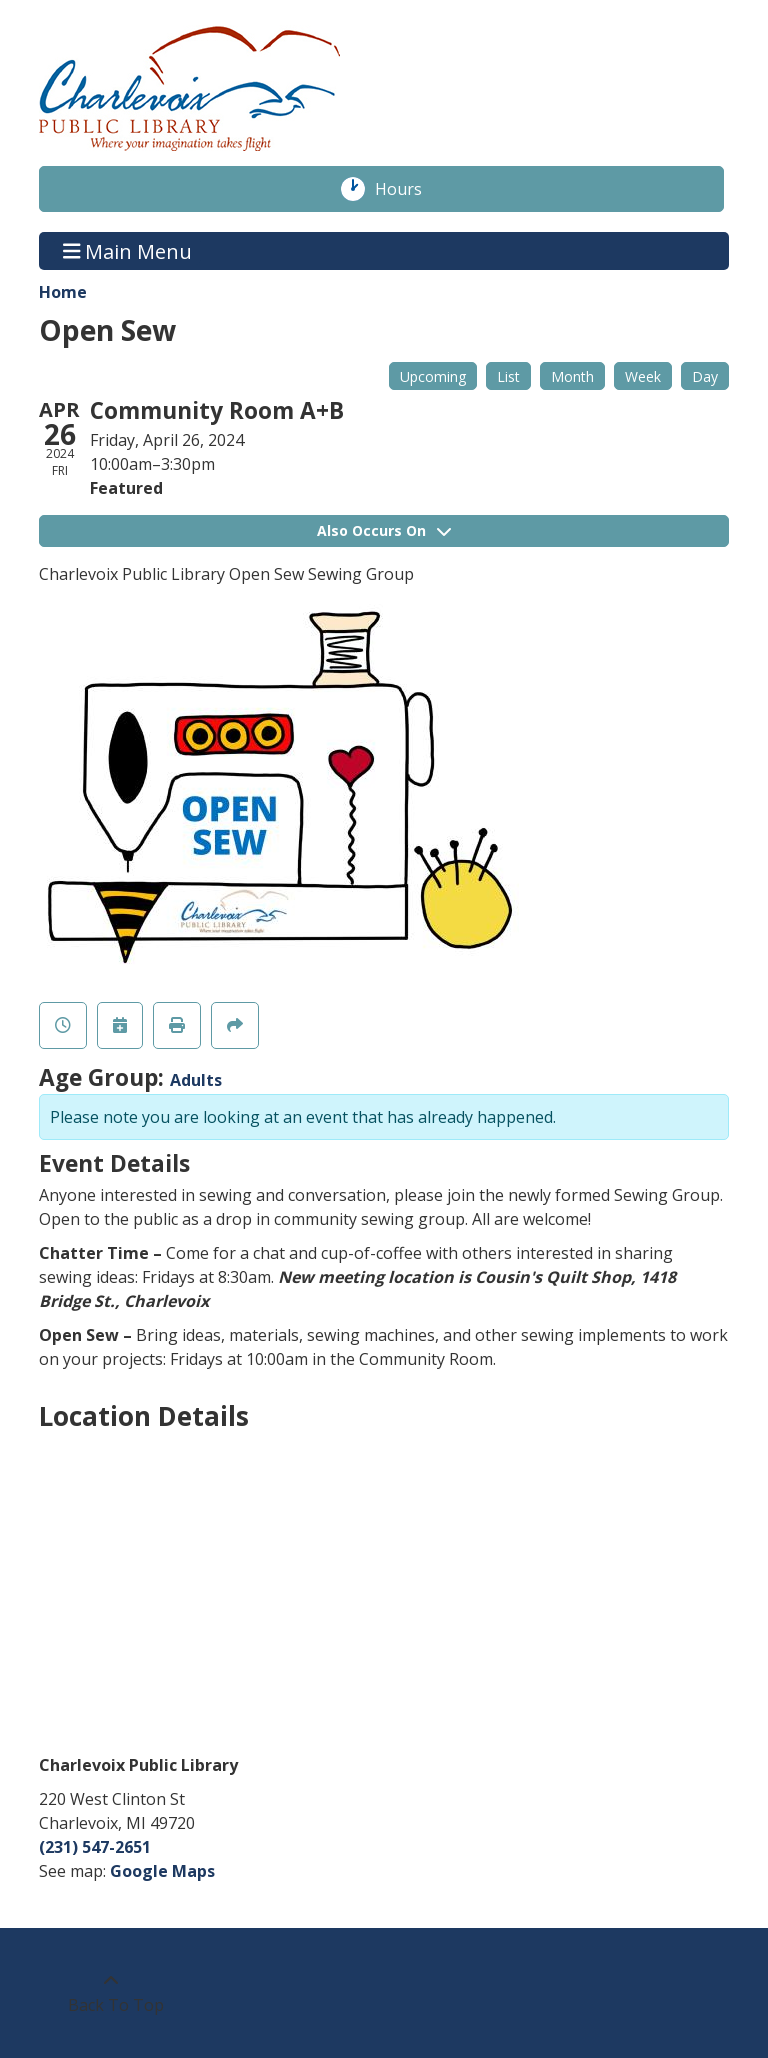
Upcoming (433, 376)
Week (643, 376)
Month (572, 376)
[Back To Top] (110, 1993)
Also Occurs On (384, 530)
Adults (196, 1080)
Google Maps (162, 1871)
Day (705, 376)
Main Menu (128, 250)
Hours (409, 189)
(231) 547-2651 (95, 1847)
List (508, 376)
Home (63, 292)
